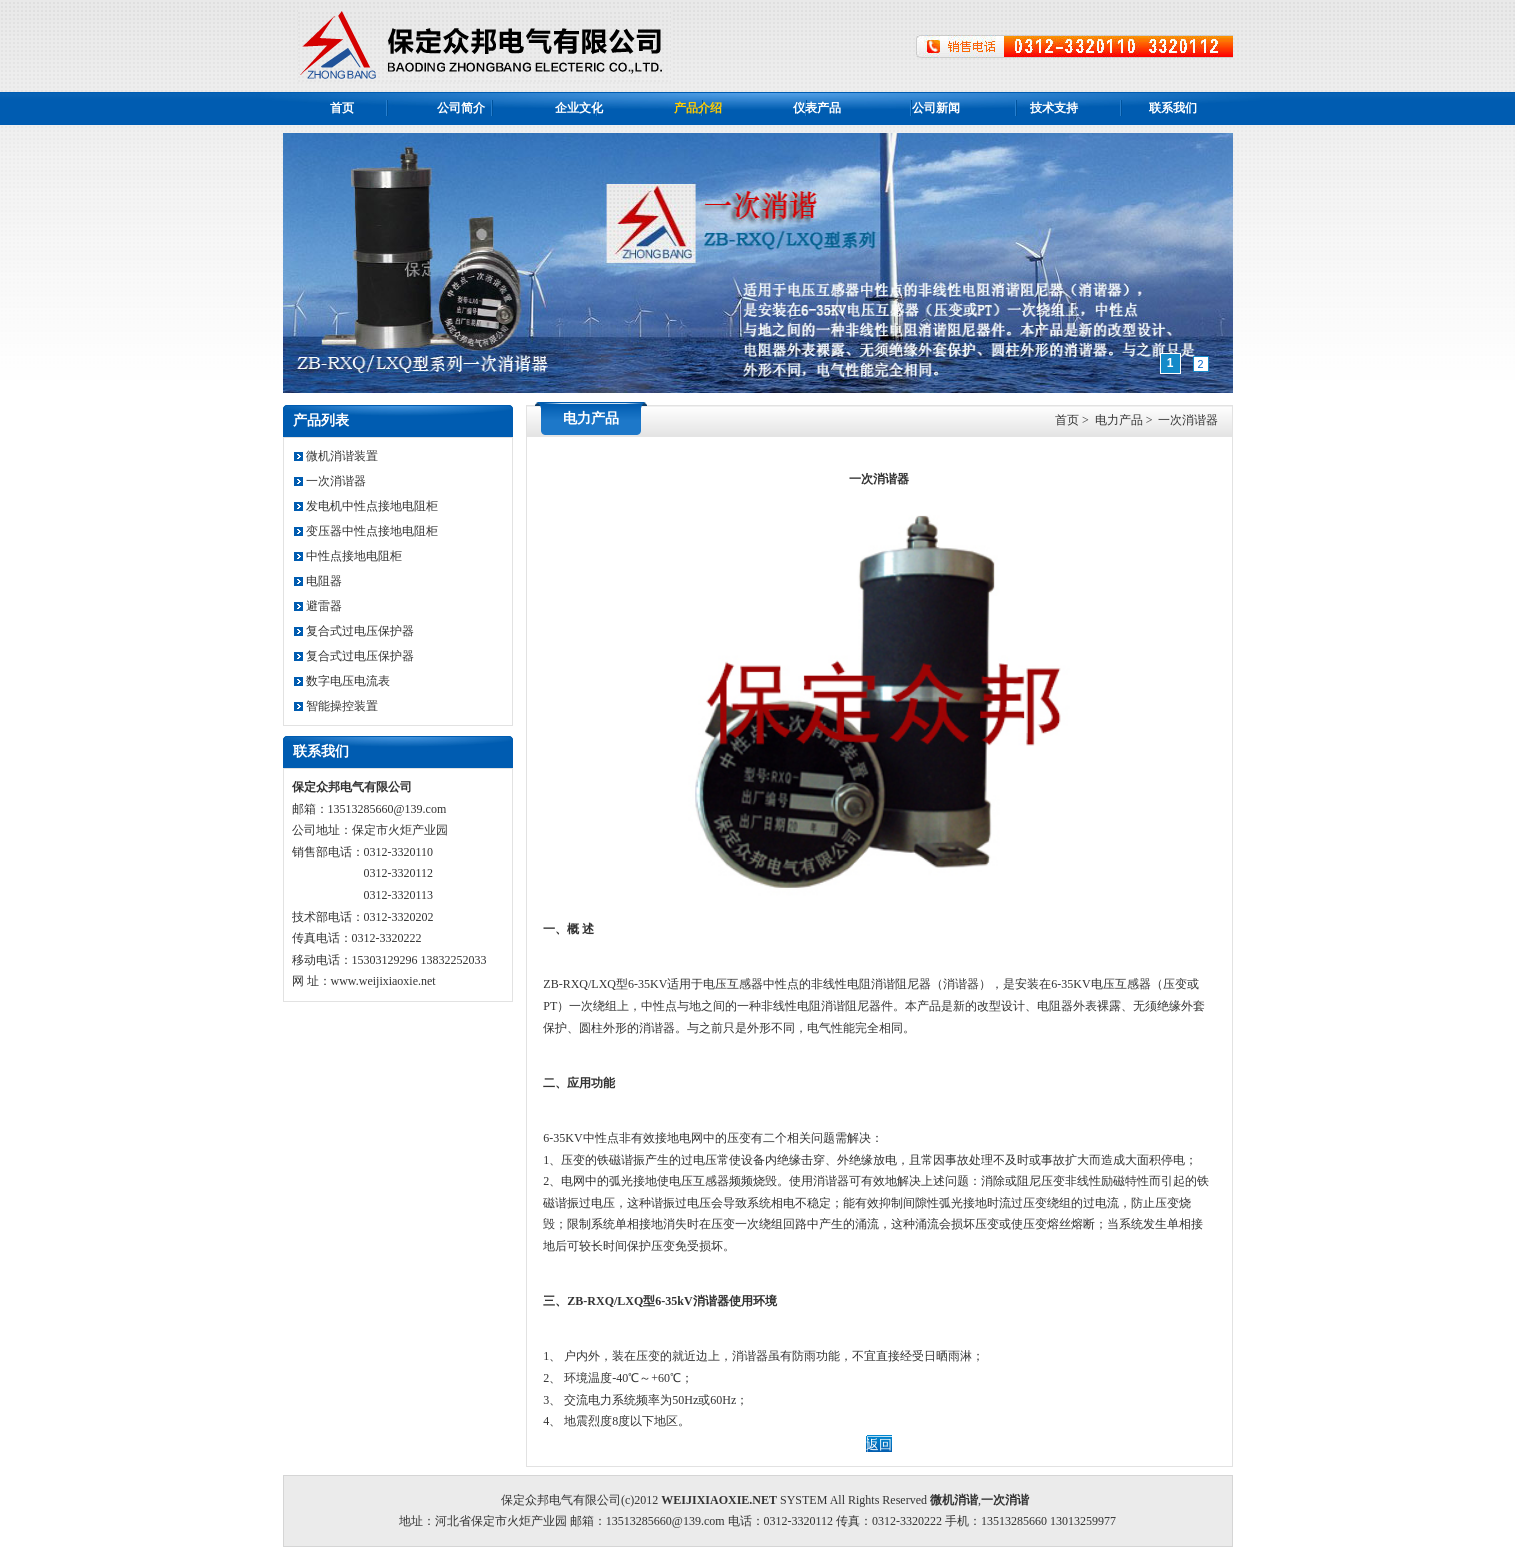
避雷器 (318, 606)
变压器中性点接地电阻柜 (366, 531)
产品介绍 (698, 108)
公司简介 (461, 108)
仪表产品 (817, 108)
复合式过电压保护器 (354, 631)
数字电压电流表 (342, 681)
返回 (879, 1444)
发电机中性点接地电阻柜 (366, 506)
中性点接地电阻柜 (348, 556)
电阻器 (318, 581)
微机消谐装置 (336, 456)
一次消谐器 (330, 481)
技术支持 (1054, 108)
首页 (342, 108)
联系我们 (1173, 108)
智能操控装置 (336, 706)
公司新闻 (936, 108)
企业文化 (579, 108)
